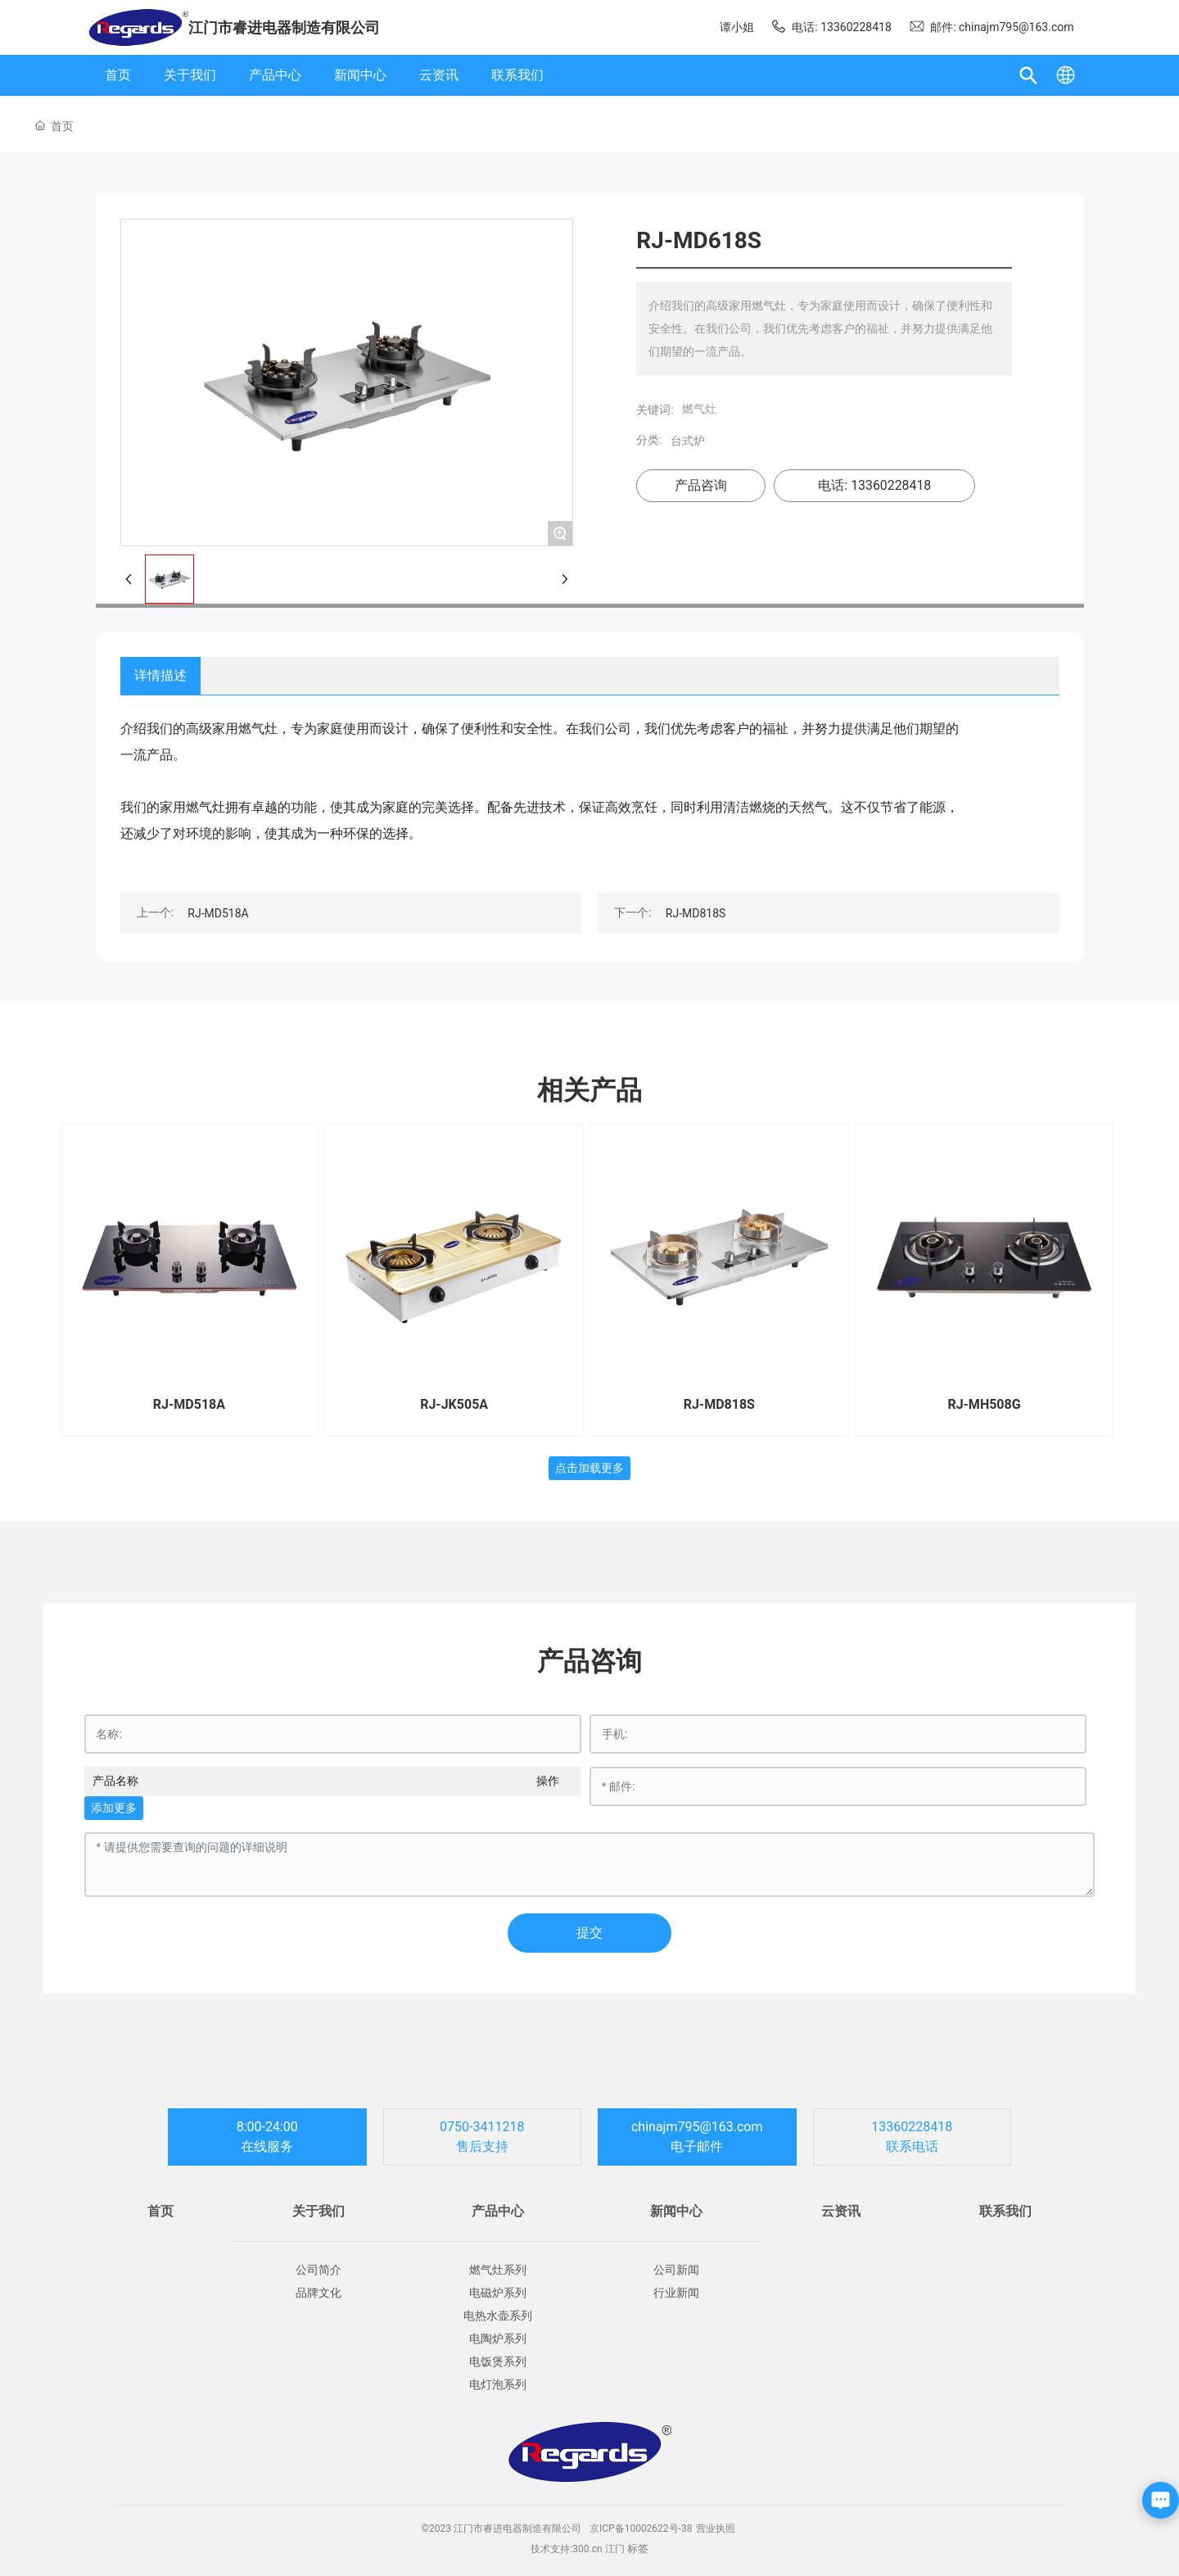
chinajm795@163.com (697, 2127)
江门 (615, 2549)
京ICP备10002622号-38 (641, 2528)
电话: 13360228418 (831, 27)
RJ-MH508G (983, 1404)
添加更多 (114, 1807)
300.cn (587, 2549)
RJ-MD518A (217, 913)
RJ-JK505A (454, 1404)
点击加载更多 (589, 1467)
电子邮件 (697, 2146)
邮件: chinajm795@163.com (991, 27)
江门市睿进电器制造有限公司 (284, 27)
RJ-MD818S (696, 913)
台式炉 (688, 440)
